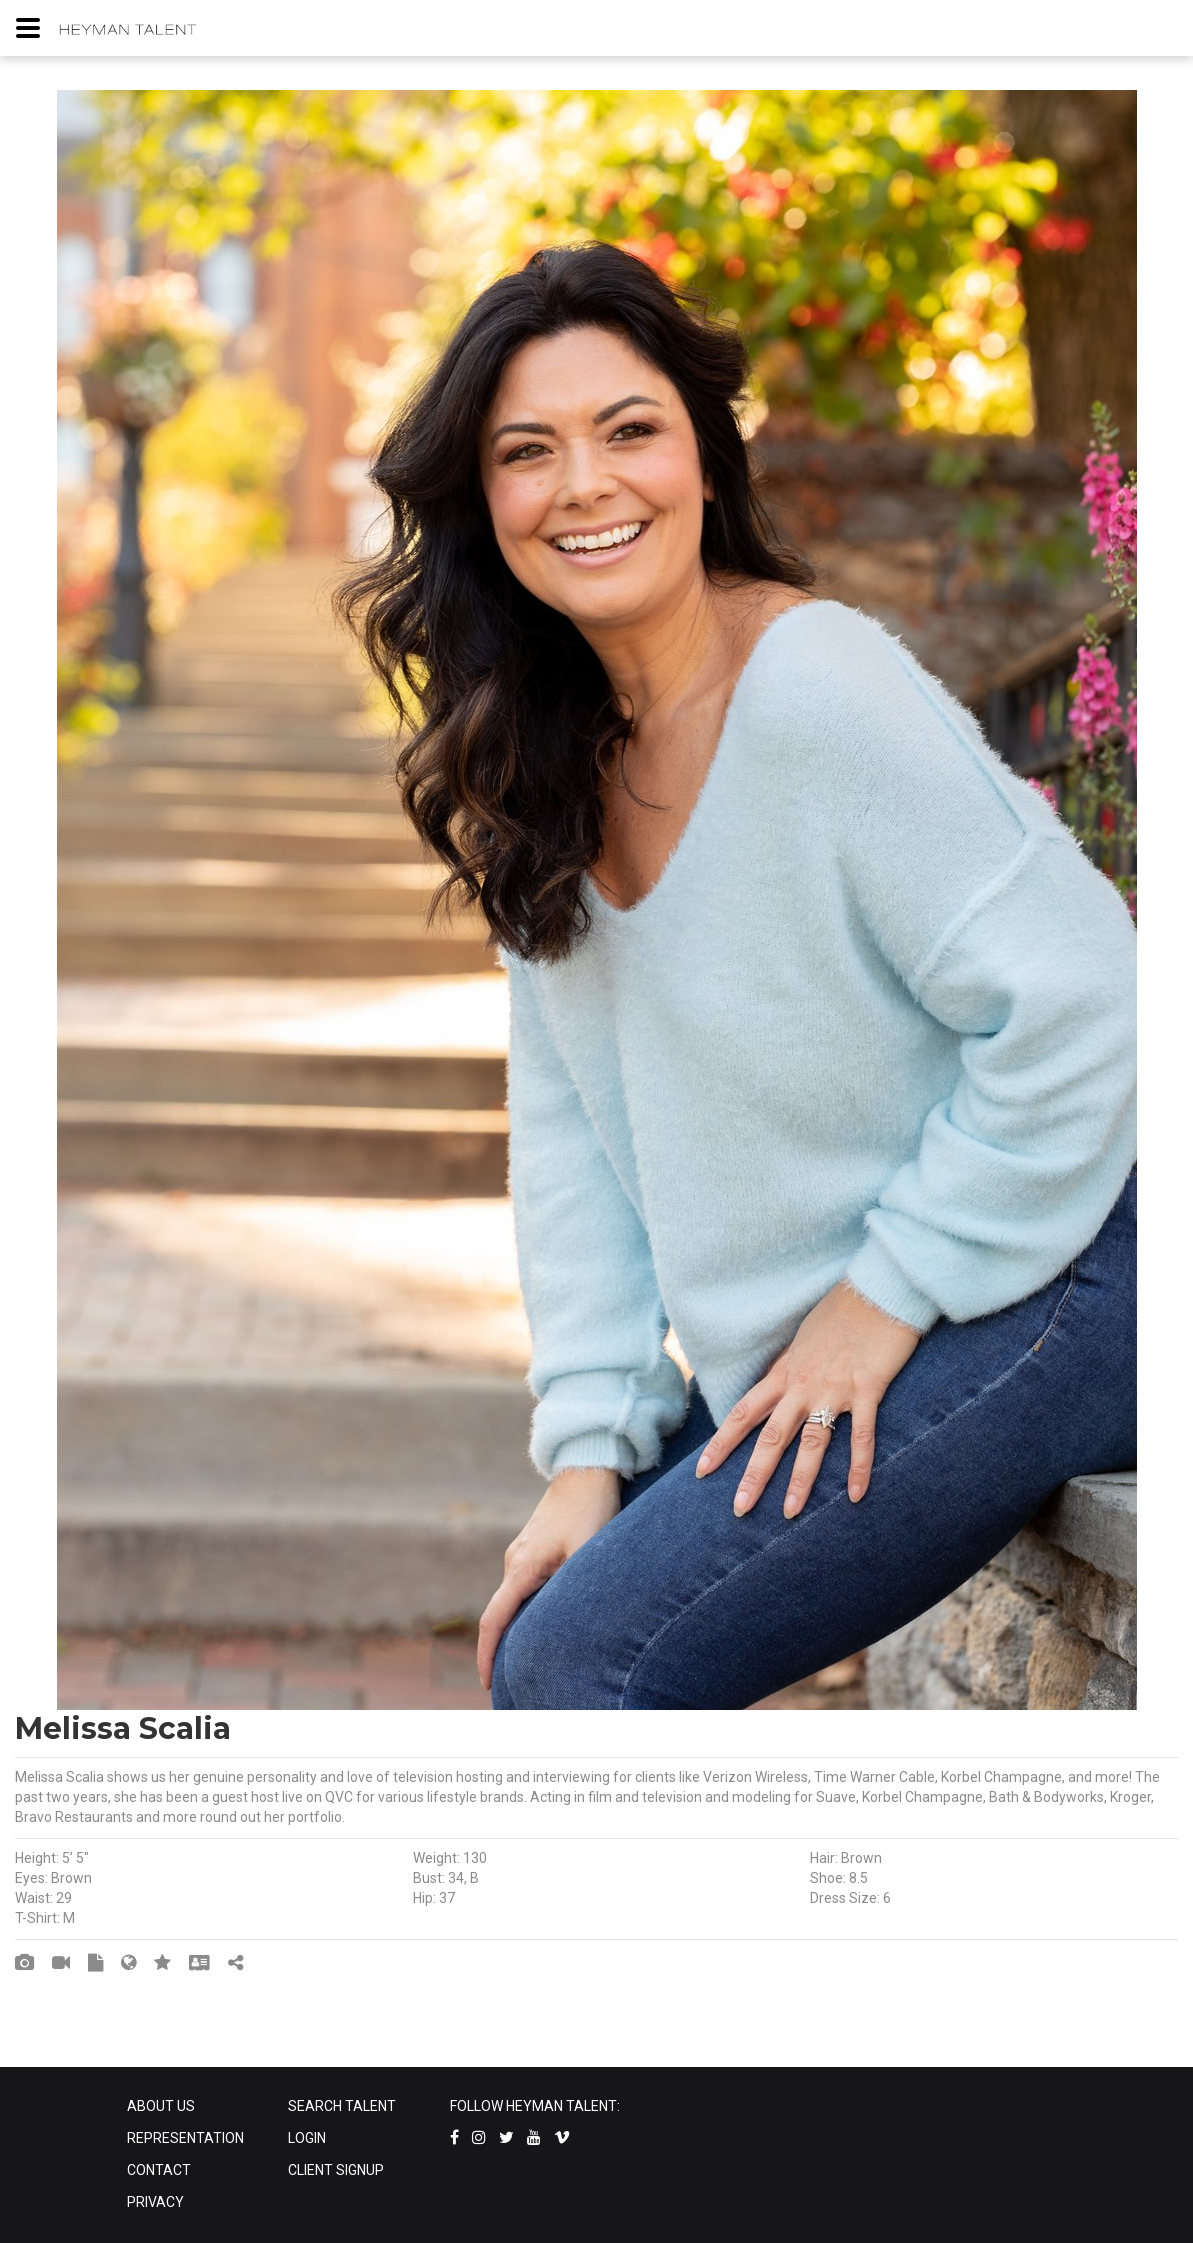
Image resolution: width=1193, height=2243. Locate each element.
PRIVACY (155, 2202)
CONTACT (159, 2170)
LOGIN (307, 2138)
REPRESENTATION (185, 2138)
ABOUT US (161, 2106)
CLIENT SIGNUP (336, 2170)
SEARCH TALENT (342, 2106)
